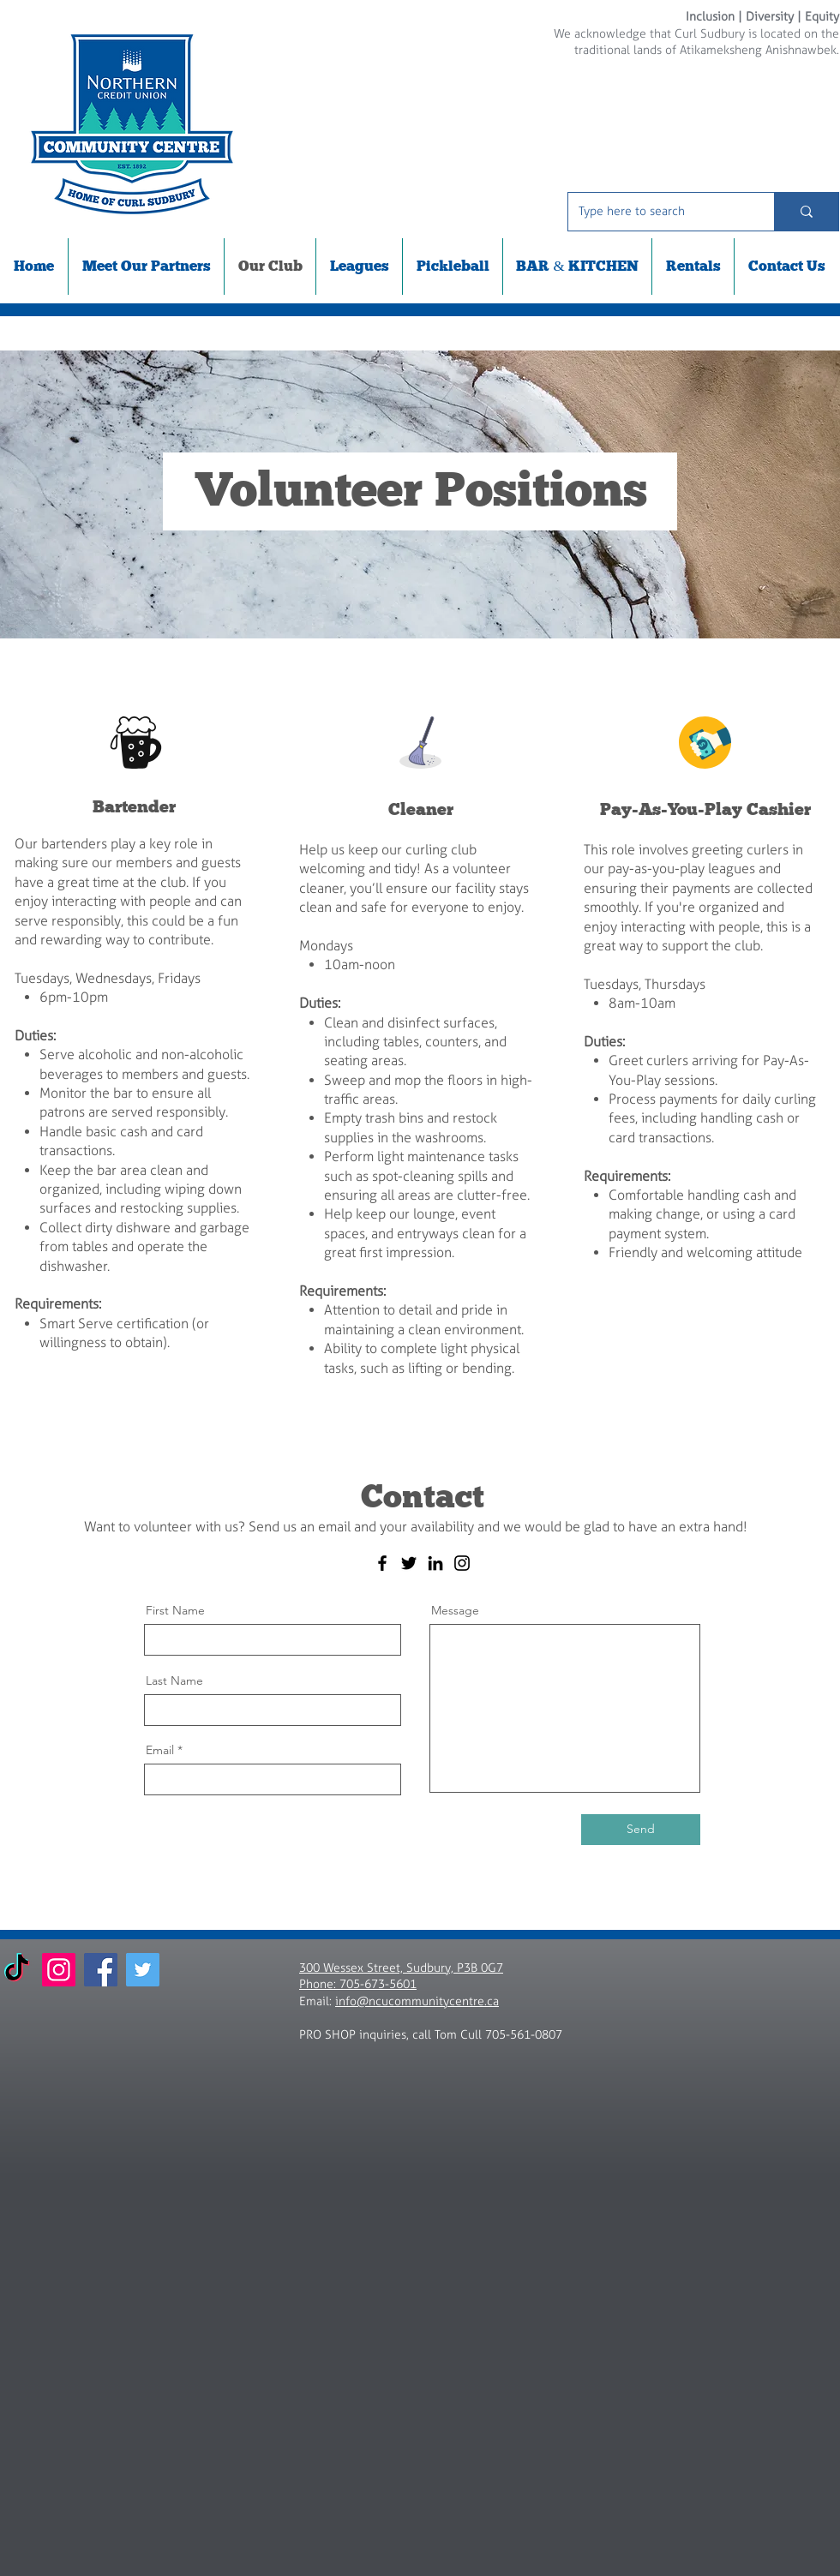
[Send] (640, 1829)
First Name (175, 1610)
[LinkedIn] (435, 1563)
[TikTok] (16, 1969)
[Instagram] (462, 1563)
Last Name (174, 1680)
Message (455, 1610)
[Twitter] (409, 1563)
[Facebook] (382, 1563)
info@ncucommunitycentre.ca (417, 2001)
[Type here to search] (658, 212)
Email (160, 1750)
